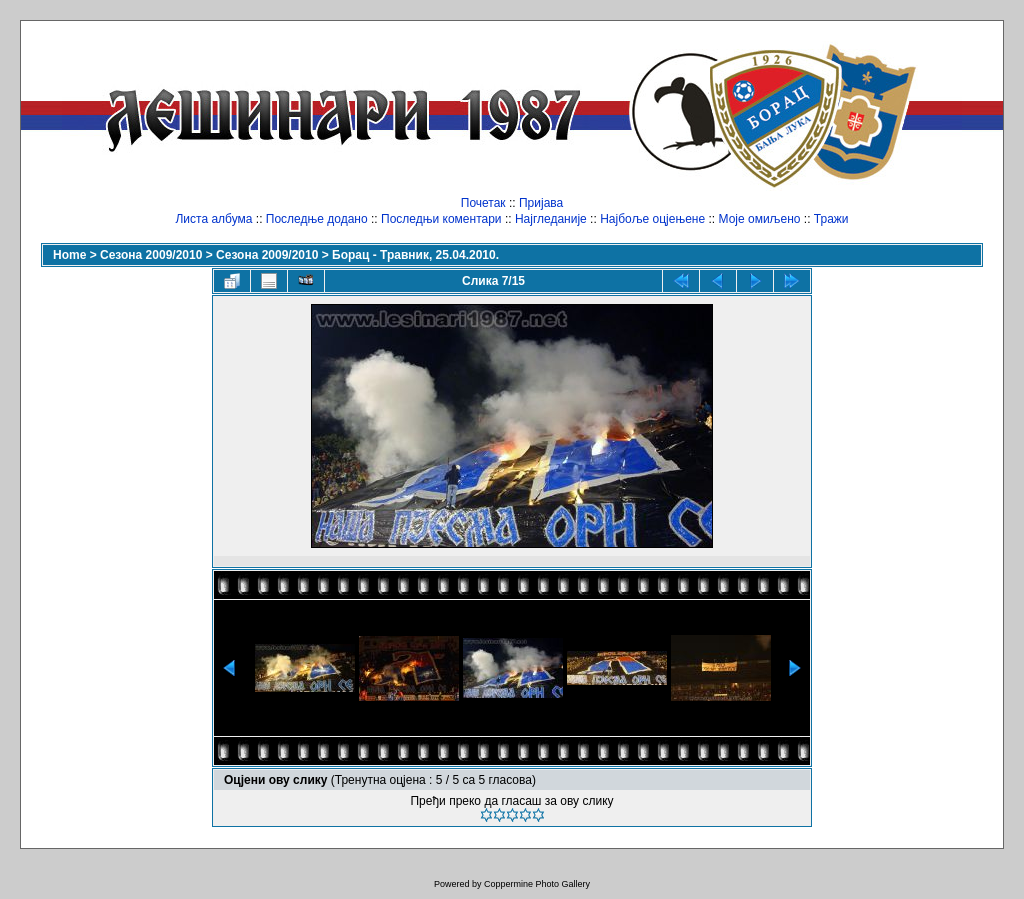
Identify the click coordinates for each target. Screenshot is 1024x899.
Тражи (831, 219)
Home (69, 255)
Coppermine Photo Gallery (537, 884)
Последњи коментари (441, 219)
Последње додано (317, 219)
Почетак (483, 203)
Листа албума (213, 219)
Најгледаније (551, 219)
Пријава (541, 203)
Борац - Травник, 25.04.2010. (415, 255)
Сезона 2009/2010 (151, 255)
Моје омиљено (760, 219)
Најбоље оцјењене (652, 219)
